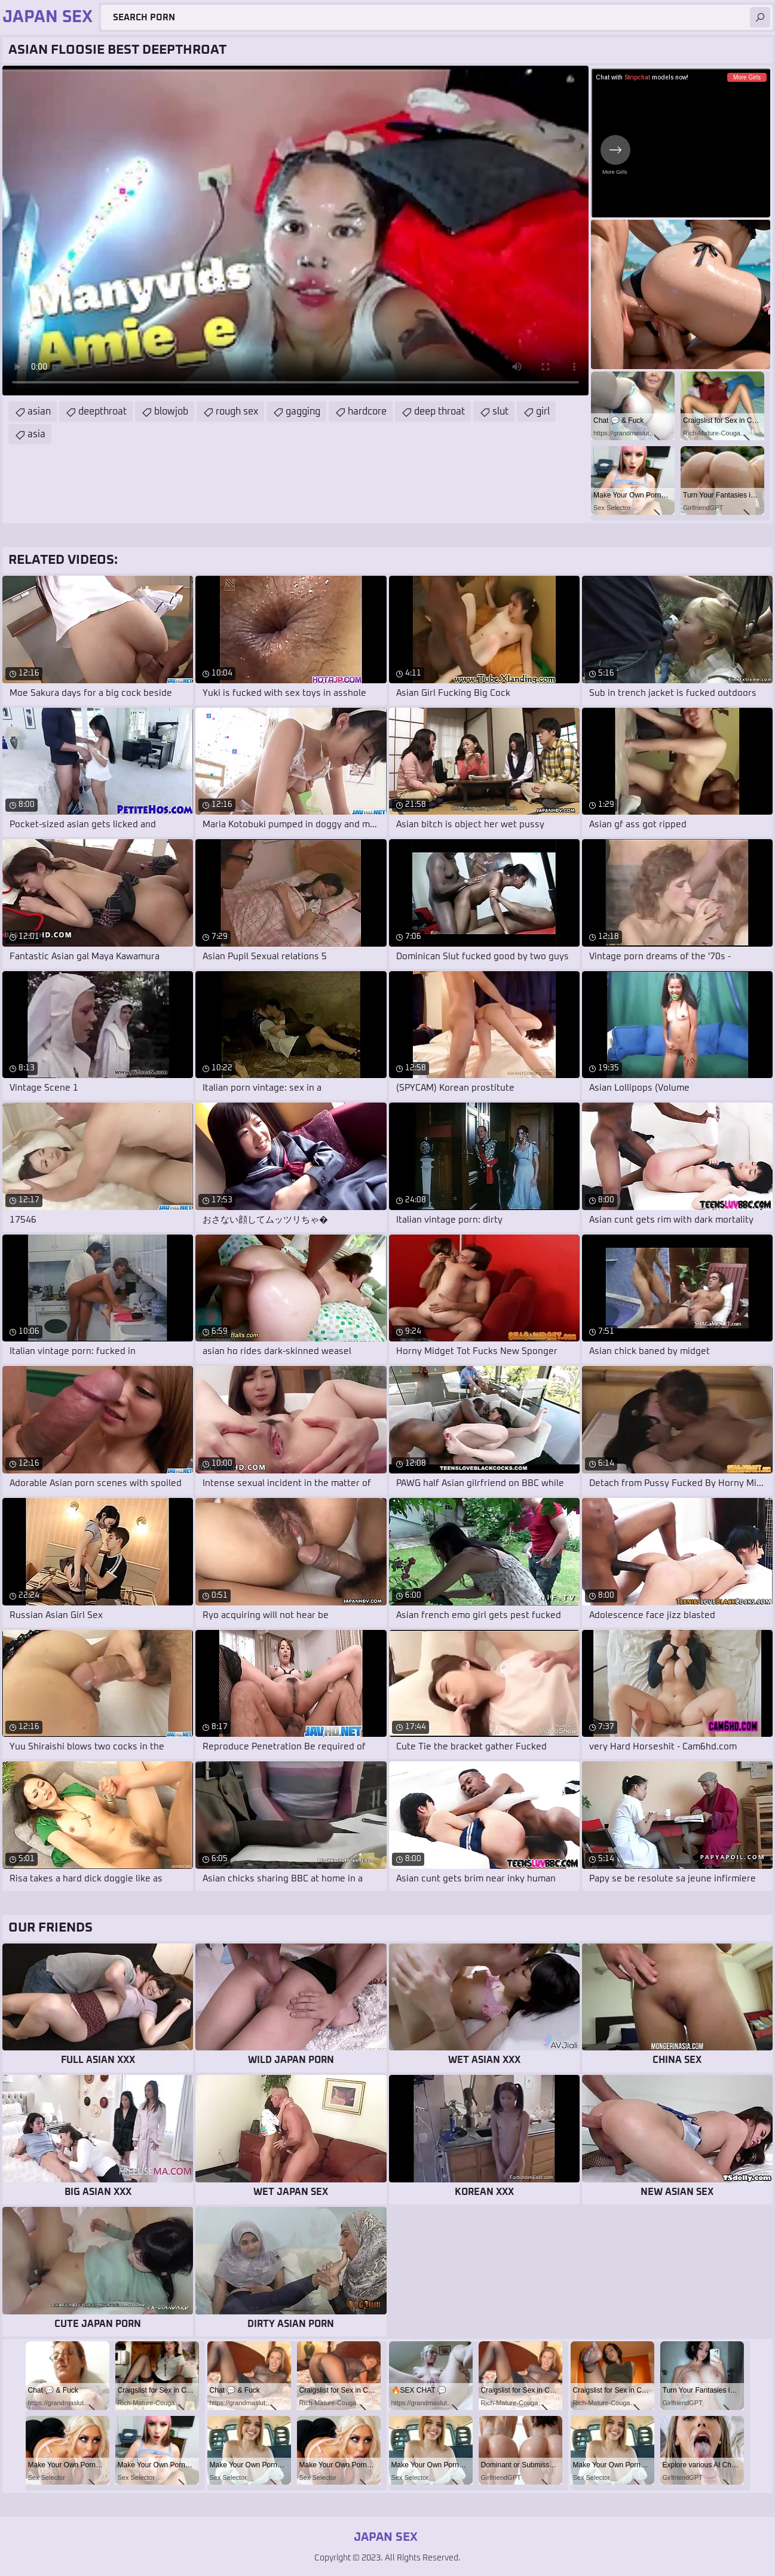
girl (543, 411)
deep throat (439, 411)
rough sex (237, 411)
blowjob (171, 411)
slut (500, 411)
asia (36, 434)
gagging (303, 411)
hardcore (367, 411)
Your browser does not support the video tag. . (295, 230)
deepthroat (102, 411)
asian (39, 411)
